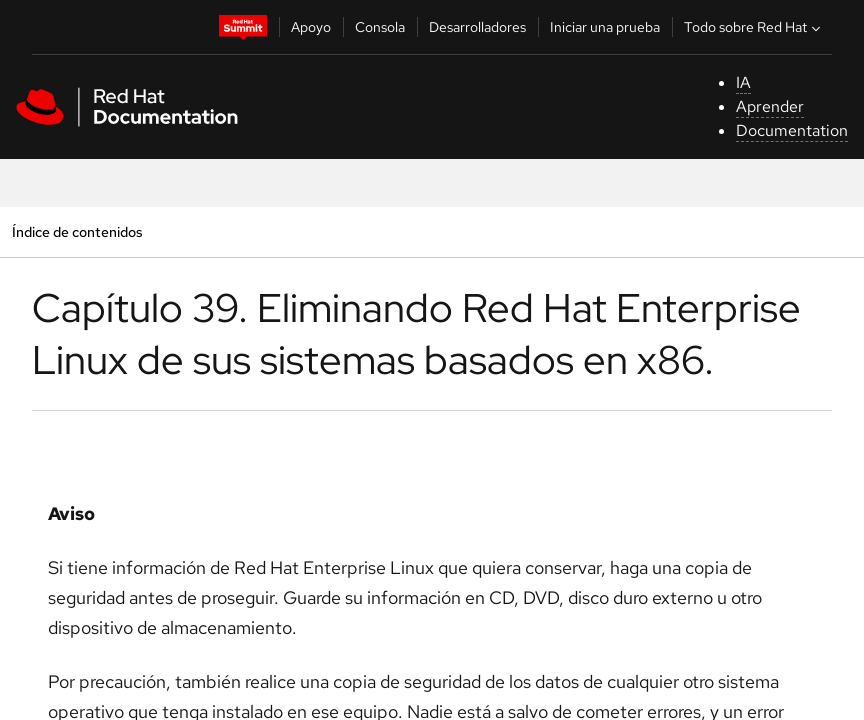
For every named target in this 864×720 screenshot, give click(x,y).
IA (743, 82)
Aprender (770, 106)
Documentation (792, 130)
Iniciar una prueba (605, 27)
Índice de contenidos (77, 231)
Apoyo (311, 27)
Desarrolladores (477, 27)
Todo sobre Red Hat (754, 27)
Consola (380, 27)
